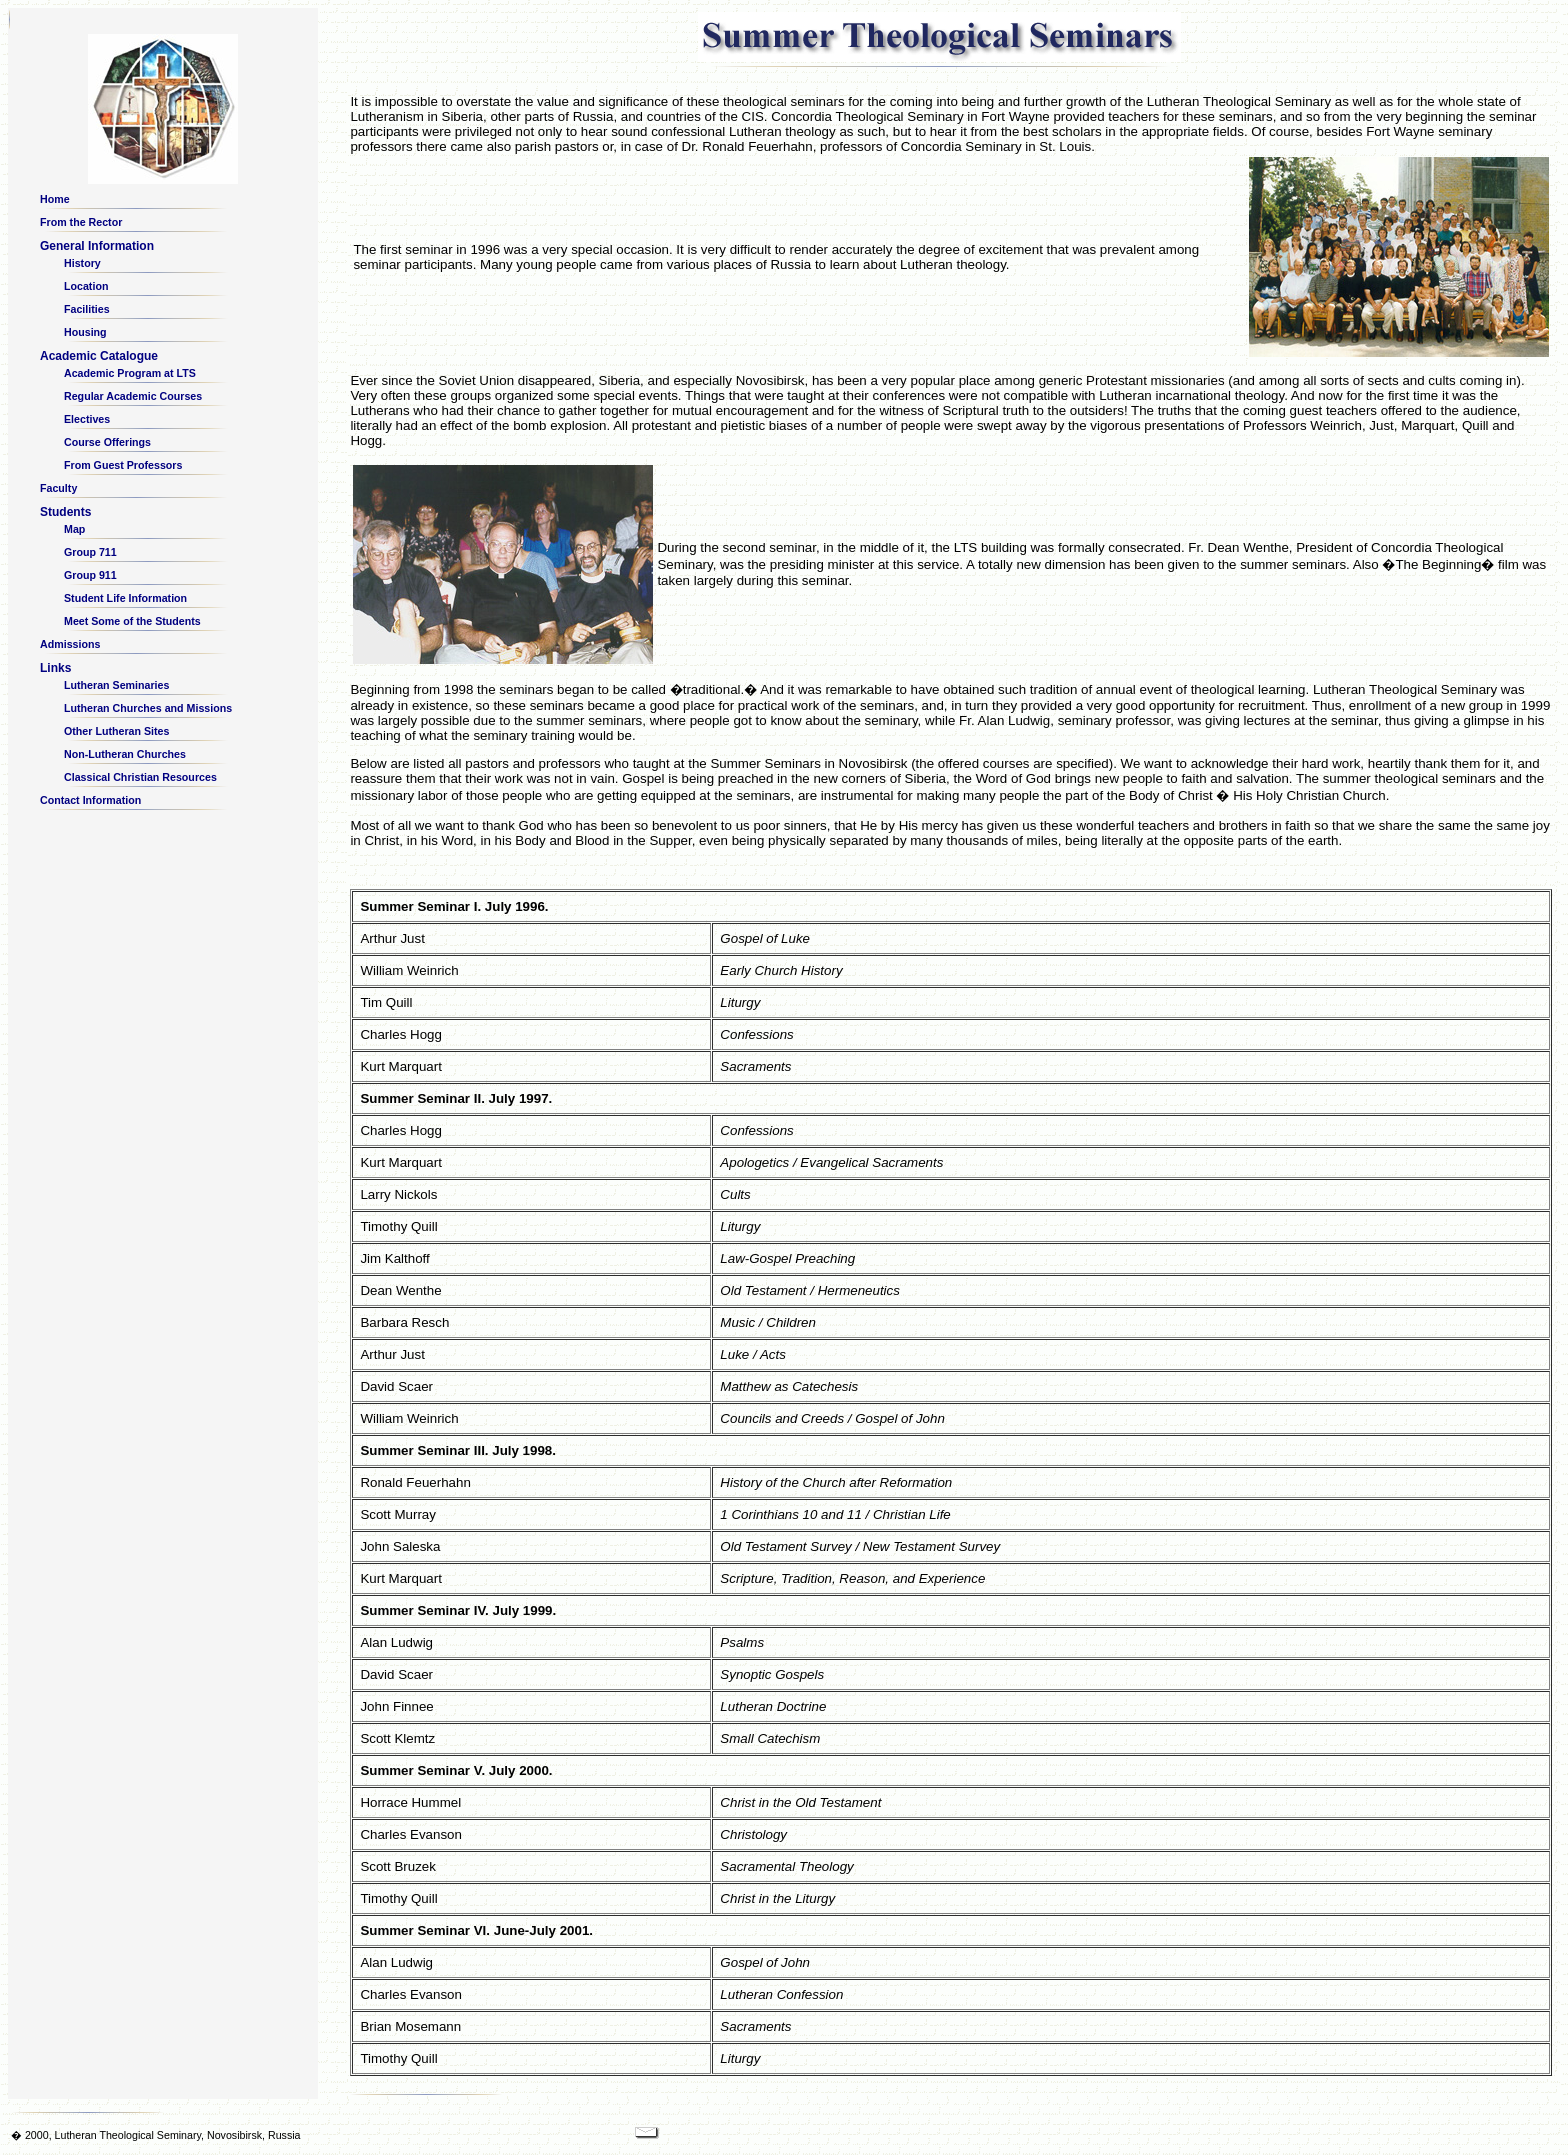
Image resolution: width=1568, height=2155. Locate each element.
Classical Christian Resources (140, 777)
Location (86, 286)
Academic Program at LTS (130, 373)
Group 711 (90, 552)
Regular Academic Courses (133, 396)
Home (55, 199)
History (82, 263)
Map (74, 529)
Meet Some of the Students (132, 621)
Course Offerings (107, 442)
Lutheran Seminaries (116, 685)
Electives (87, 419)
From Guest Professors (123, 465)
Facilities (87, 309)
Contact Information (90, 800)
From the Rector (81, 222)
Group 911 (90, 575)
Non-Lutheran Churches (125, 754)
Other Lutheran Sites (116, 731)
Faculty (58, 488)
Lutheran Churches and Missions (148, 708)
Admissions (70, 644)
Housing (85, 332)
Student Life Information (125, 598)
